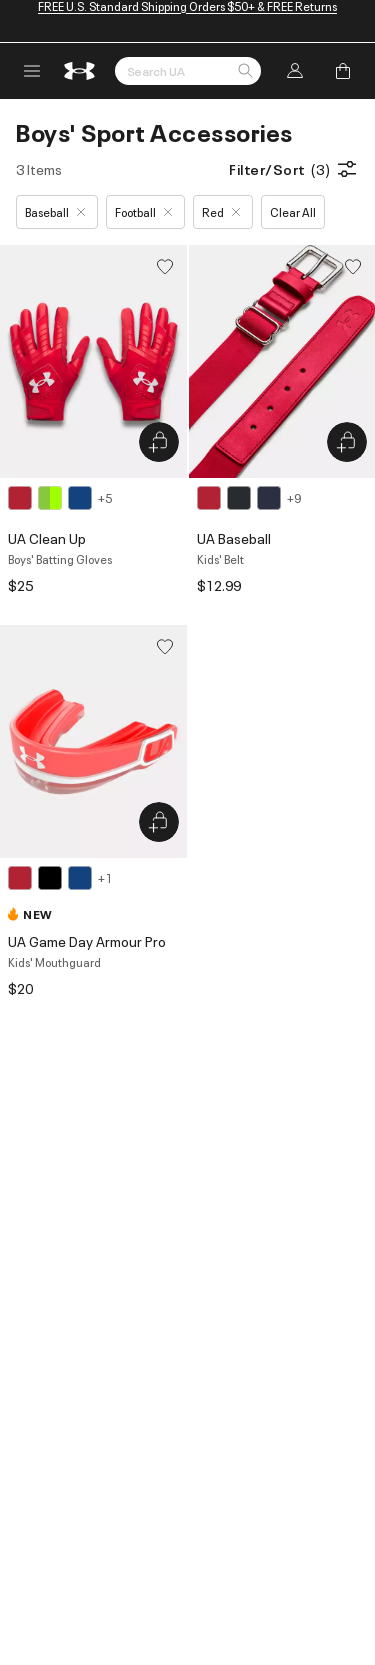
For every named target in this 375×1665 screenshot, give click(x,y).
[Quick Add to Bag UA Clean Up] (159, 442)
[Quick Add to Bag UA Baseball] (347, 442)
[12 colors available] (249, 498)
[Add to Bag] (343, 71)
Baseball (55, 211)
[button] (245, 72)
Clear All (293, 211)
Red (221, 211)
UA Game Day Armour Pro (87, 940)
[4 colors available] (60, 878)
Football (143, 211)
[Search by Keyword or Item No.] (188, 71)
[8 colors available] (60, 498)
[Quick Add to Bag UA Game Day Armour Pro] (159, 822)
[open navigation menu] (32, 71)
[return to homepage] (80, 71)
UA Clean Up (47, 537)
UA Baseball (234, 537)
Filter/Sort (294, 169)
